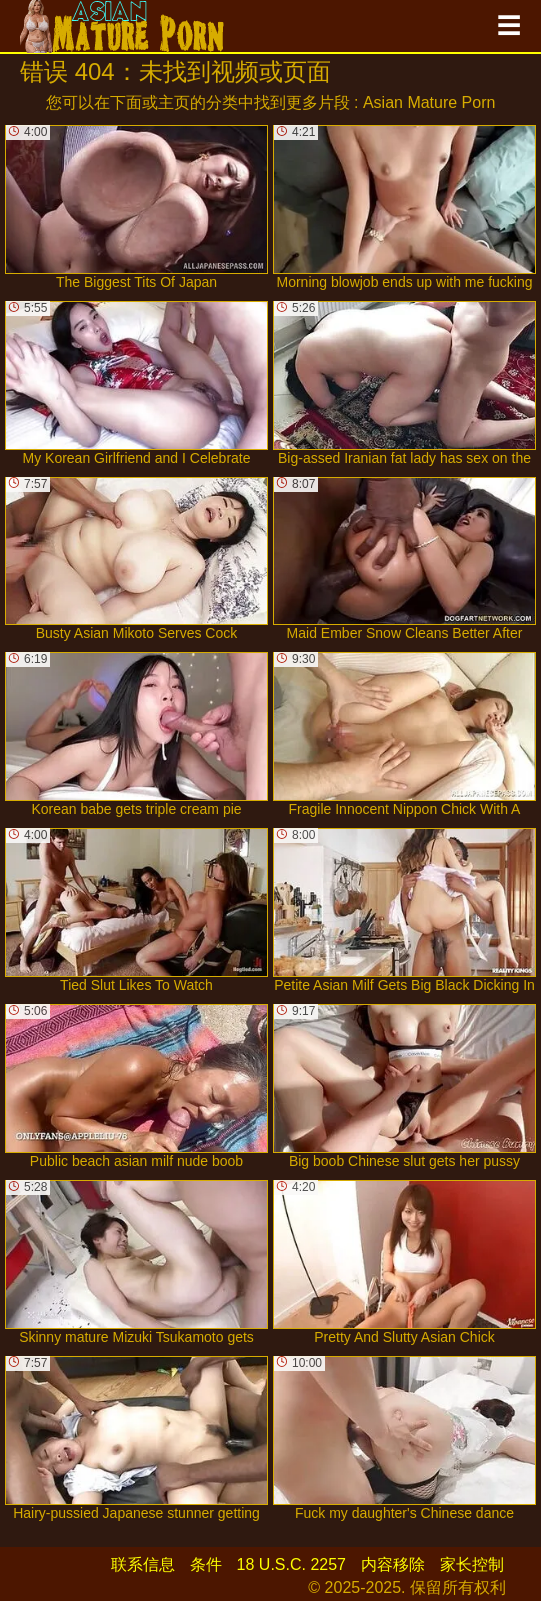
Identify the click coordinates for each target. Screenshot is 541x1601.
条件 (206, 1564)
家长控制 (472, 1564)
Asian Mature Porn (429, 102)
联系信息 (143, 1564)
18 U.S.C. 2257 (291, 1564)
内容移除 (393, 1564)
